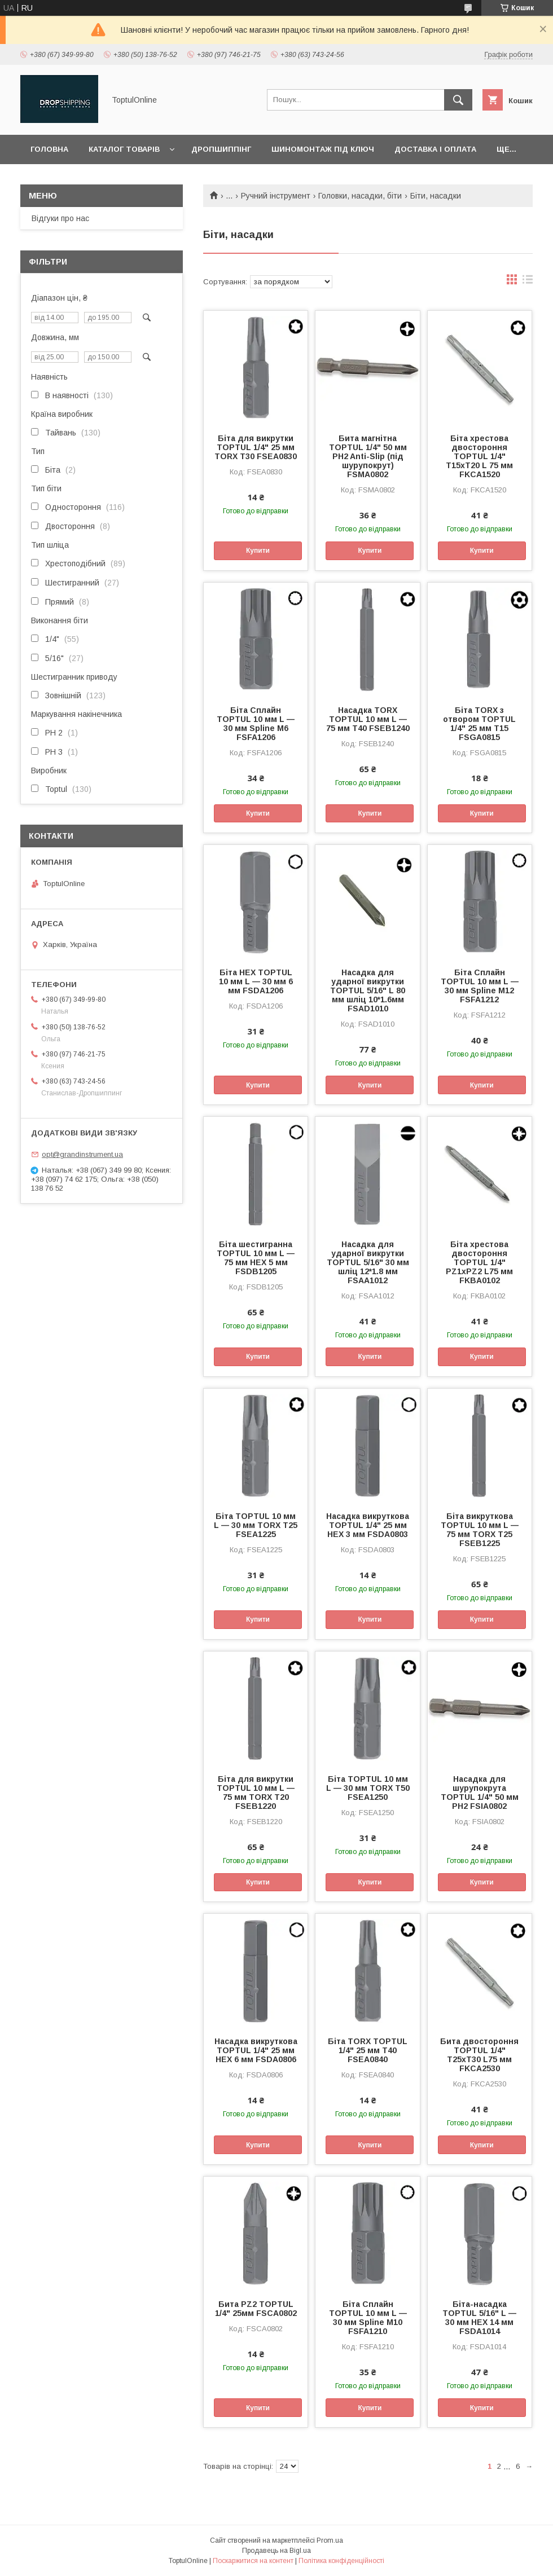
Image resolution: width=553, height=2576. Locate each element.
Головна (49, 149)
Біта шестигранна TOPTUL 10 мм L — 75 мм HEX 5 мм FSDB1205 (256, 1258)
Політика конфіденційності (341, 2561)
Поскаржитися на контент (253, 2561)
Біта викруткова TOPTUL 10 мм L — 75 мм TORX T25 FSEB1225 (480, 1530)
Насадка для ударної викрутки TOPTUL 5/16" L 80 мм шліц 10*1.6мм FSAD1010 (367, 990)
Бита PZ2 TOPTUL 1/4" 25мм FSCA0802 (256, 2309)
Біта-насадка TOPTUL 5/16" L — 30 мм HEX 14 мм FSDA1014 (479, 2318)
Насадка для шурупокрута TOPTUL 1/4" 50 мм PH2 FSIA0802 (480, 1792)
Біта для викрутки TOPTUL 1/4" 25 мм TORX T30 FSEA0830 (255, 447)
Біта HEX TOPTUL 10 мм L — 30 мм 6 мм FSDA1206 (256, 981)
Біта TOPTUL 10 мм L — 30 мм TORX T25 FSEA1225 (255, 1525)
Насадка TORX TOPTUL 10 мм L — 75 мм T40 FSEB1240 (368, 719)
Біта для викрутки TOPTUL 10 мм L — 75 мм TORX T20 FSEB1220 (256, 1792)
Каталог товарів (124, 149)
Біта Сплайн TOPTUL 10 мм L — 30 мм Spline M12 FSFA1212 (480, 986)
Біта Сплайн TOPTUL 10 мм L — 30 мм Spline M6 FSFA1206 (256, 724)
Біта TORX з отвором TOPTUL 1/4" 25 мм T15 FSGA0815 (479, 724)
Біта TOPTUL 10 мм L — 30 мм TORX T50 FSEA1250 (368, 1788)
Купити (258, 550)
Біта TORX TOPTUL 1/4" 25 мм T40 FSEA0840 (367, 2050)
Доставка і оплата (435, 149)
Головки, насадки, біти (360, 195)
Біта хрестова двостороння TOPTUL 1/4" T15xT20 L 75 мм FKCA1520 (479, 456)
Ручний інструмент (275, 195)
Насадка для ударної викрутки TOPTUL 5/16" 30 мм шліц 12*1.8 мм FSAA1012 (368, 1262)
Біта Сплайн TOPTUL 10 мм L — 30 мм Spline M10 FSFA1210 (368, 2318)
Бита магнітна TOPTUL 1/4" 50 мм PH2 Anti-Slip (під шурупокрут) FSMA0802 (368, 456)
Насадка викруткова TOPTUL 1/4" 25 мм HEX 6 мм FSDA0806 (255, 2050)
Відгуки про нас (60, 218)
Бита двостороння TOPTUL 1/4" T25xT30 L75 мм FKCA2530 (479, 2055)
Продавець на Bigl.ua (276, 2551)
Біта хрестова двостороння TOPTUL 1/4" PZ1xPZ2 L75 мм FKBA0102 (479, 1262)
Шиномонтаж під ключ (322, 149)
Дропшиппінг (221, 149)
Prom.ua (330, 2540)
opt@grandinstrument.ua (82, 1154)
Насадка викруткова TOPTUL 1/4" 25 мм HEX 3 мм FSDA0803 (367, 1525)
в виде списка (528, 282)
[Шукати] (458, 100)
